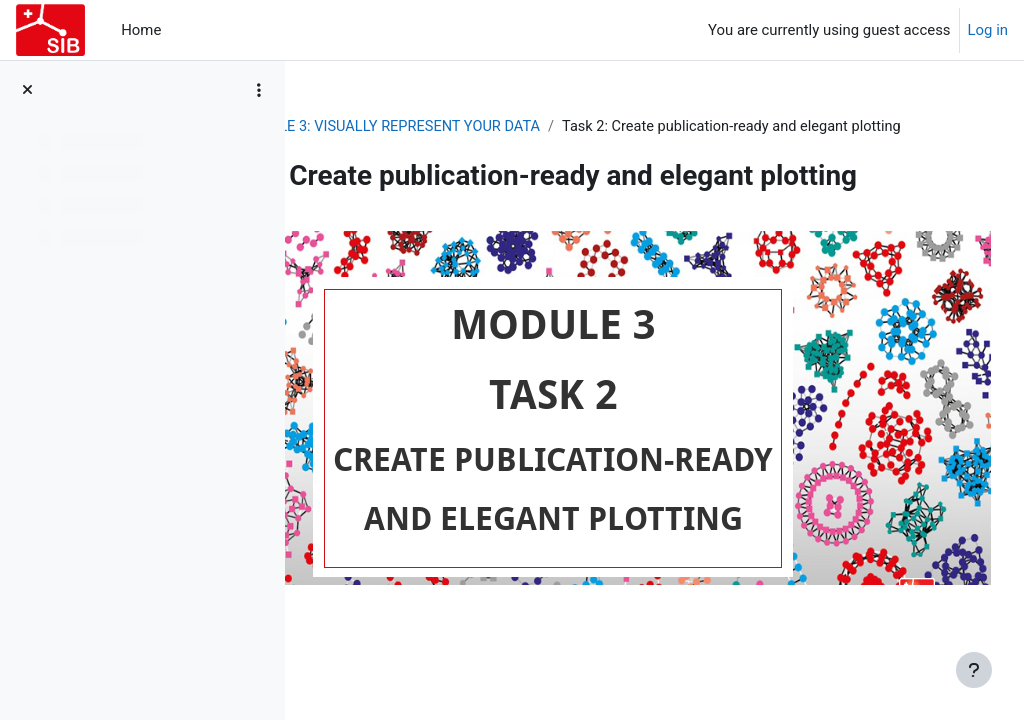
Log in (988, 30)
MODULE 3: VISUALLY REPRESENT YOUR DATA (579, 127)
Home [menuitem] (141, 30)
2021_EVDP (362, 127)
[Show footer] (974, 670)
